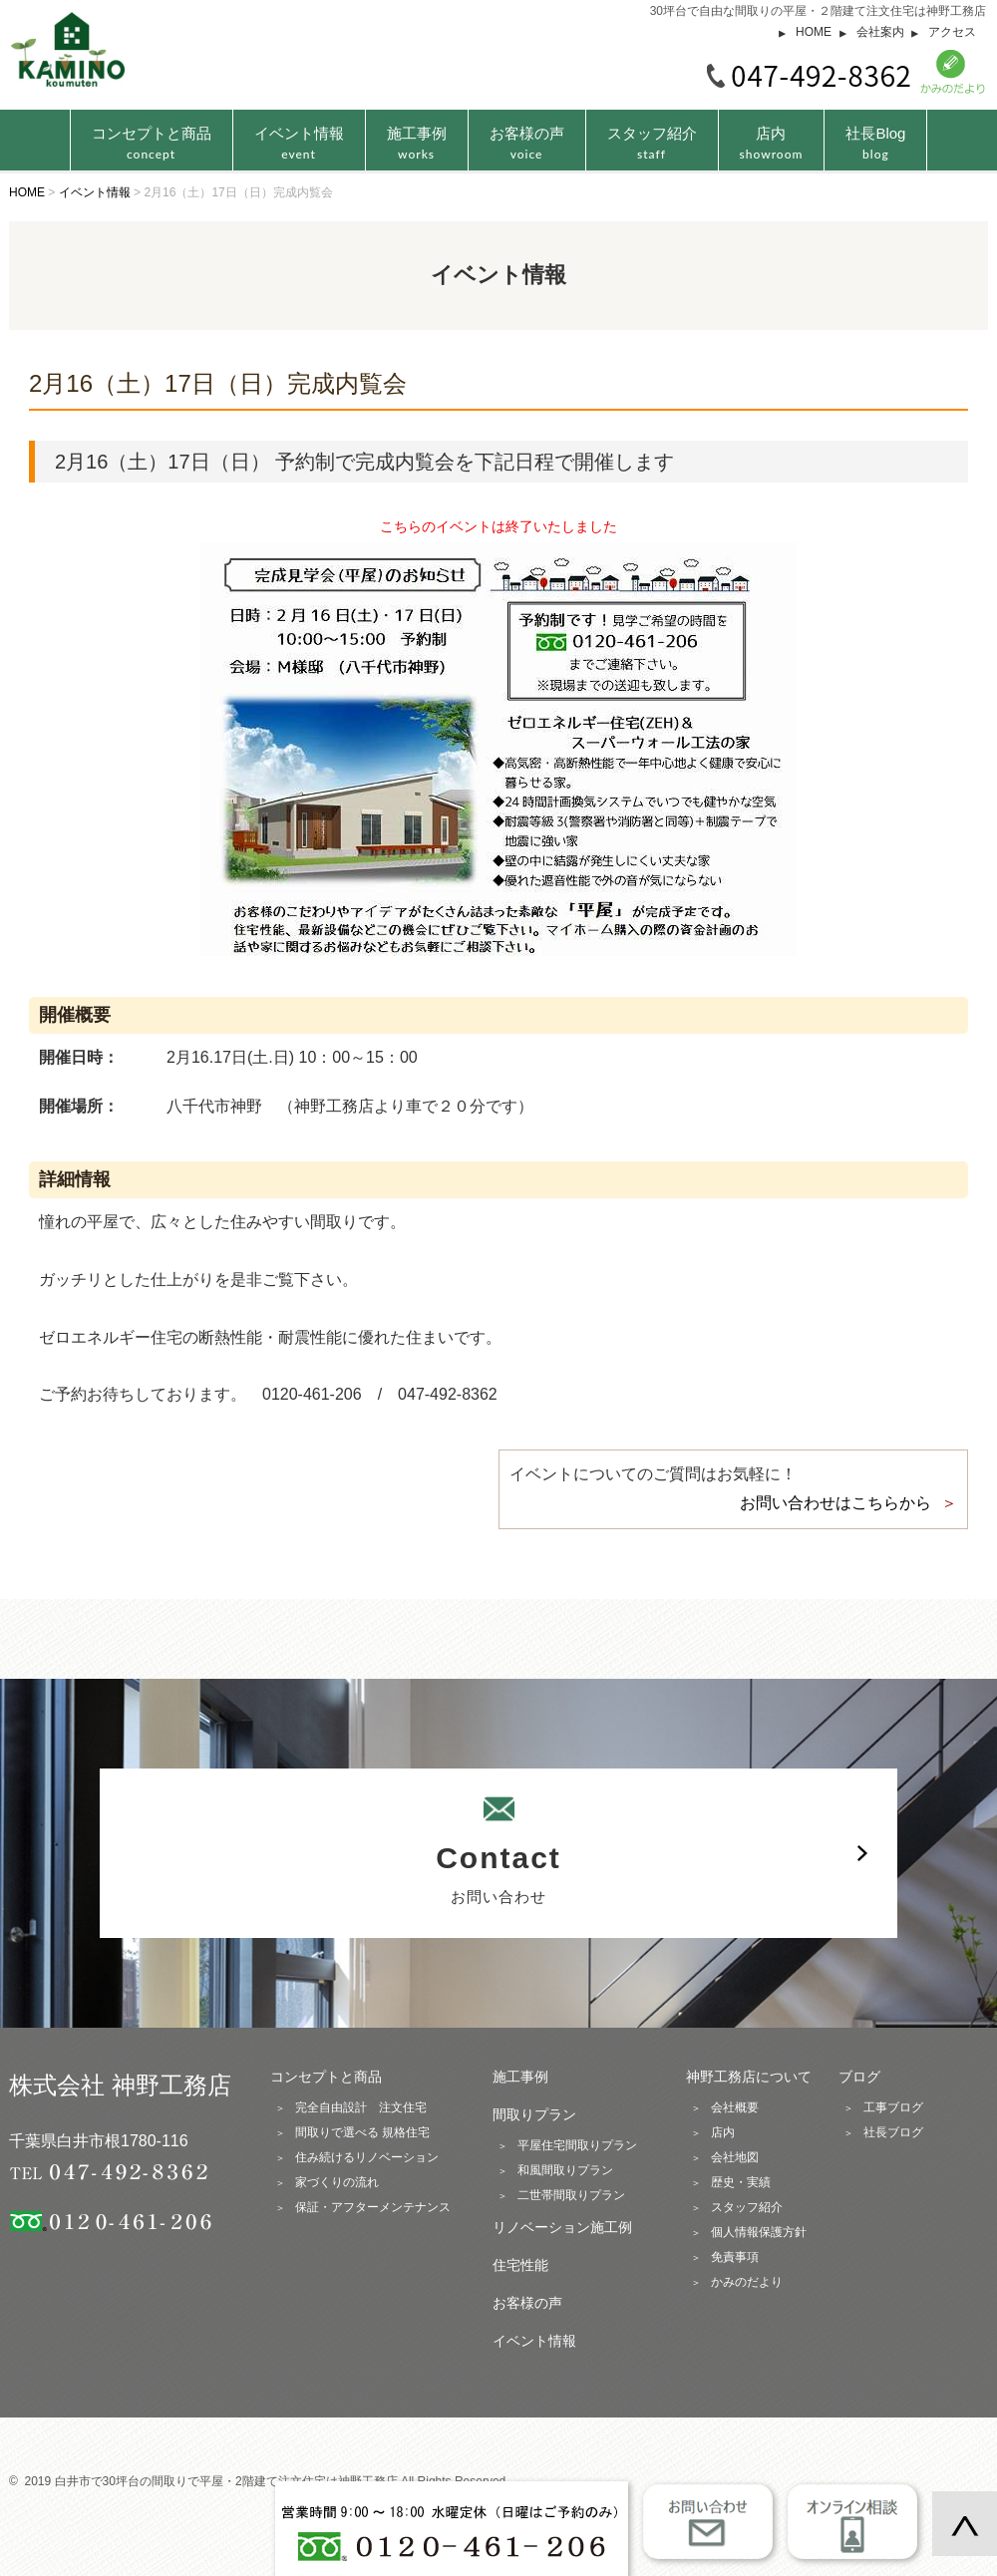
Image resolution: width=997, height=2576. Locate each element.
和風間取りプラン (565, 2170)
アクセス (952, 32)
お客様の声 (527, 143)
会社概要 (735, 2107)
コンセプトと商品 (326, 2077)
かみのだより (747, 2282)
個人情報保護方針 (759, 2232)
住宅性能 (520, 2265)
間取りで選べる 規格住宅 (362, 2132)
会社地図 (735, 2157)
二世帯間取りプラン (571, 2195)
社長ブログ (893, 2132)
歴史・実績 (741, 2182)
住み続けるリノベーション (367, 2157)
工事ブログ (893, 2107)
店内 (772, 143)
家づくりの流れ (337, 2182)
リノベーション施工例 (562, 2227)
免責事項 (735, 2257)
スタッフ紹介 (652, 143)
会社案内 (880, 32)
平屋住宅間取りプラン (577, 2145)
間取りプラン (534, 2114)
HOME (813, 32)
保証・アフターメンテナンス (373, 2207)
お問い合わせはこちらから (835, 1502)
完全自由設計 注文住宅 (361, 2107)
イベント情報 (299, 143)
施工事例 (417, 143)
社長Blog (875, 143)
